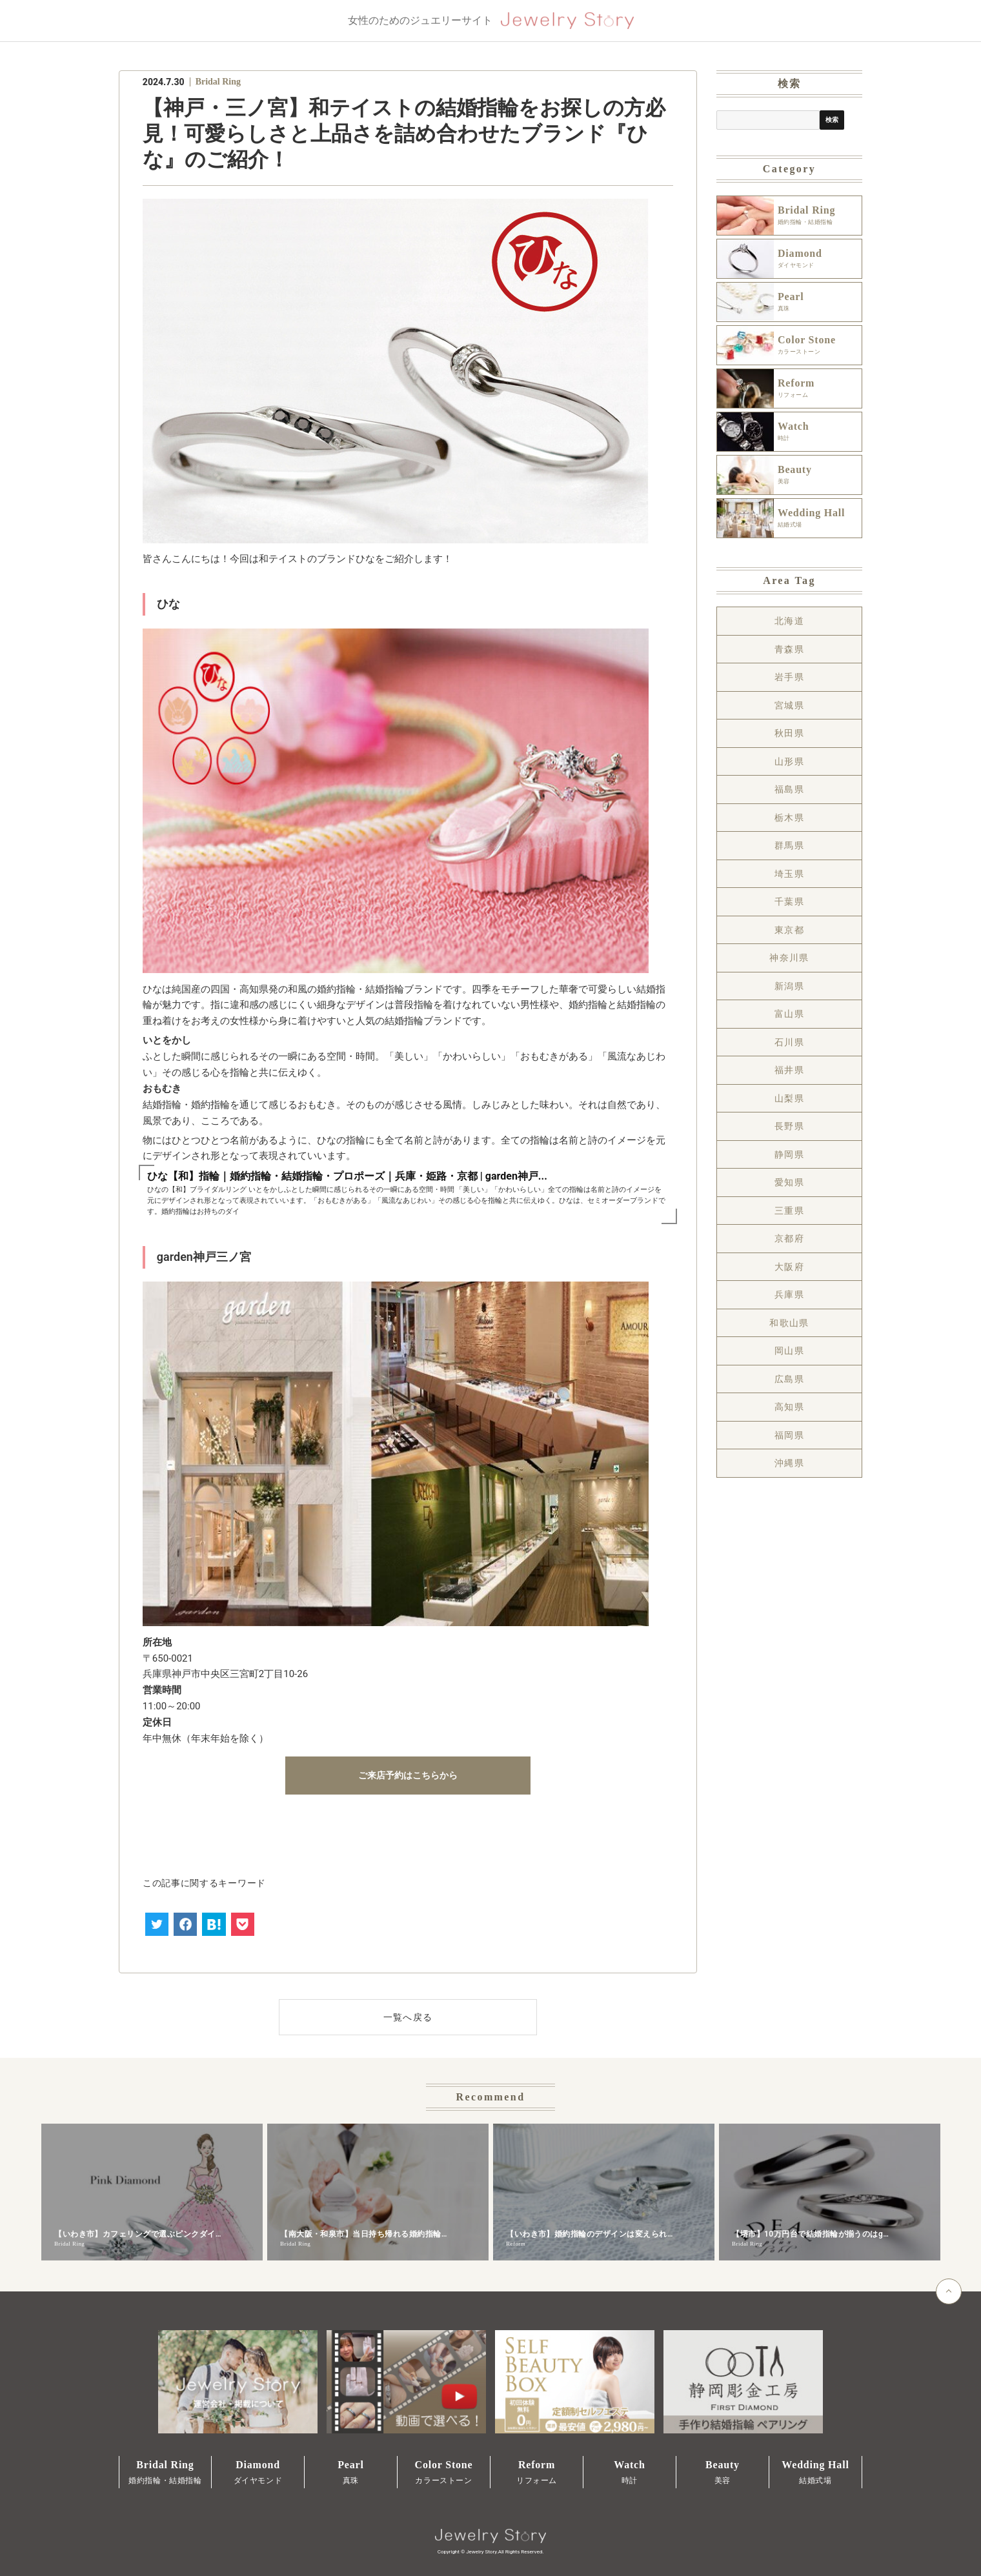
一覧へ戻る (408, 2017)
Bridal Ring (218, 81)
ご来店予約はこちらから (408, 1775)
